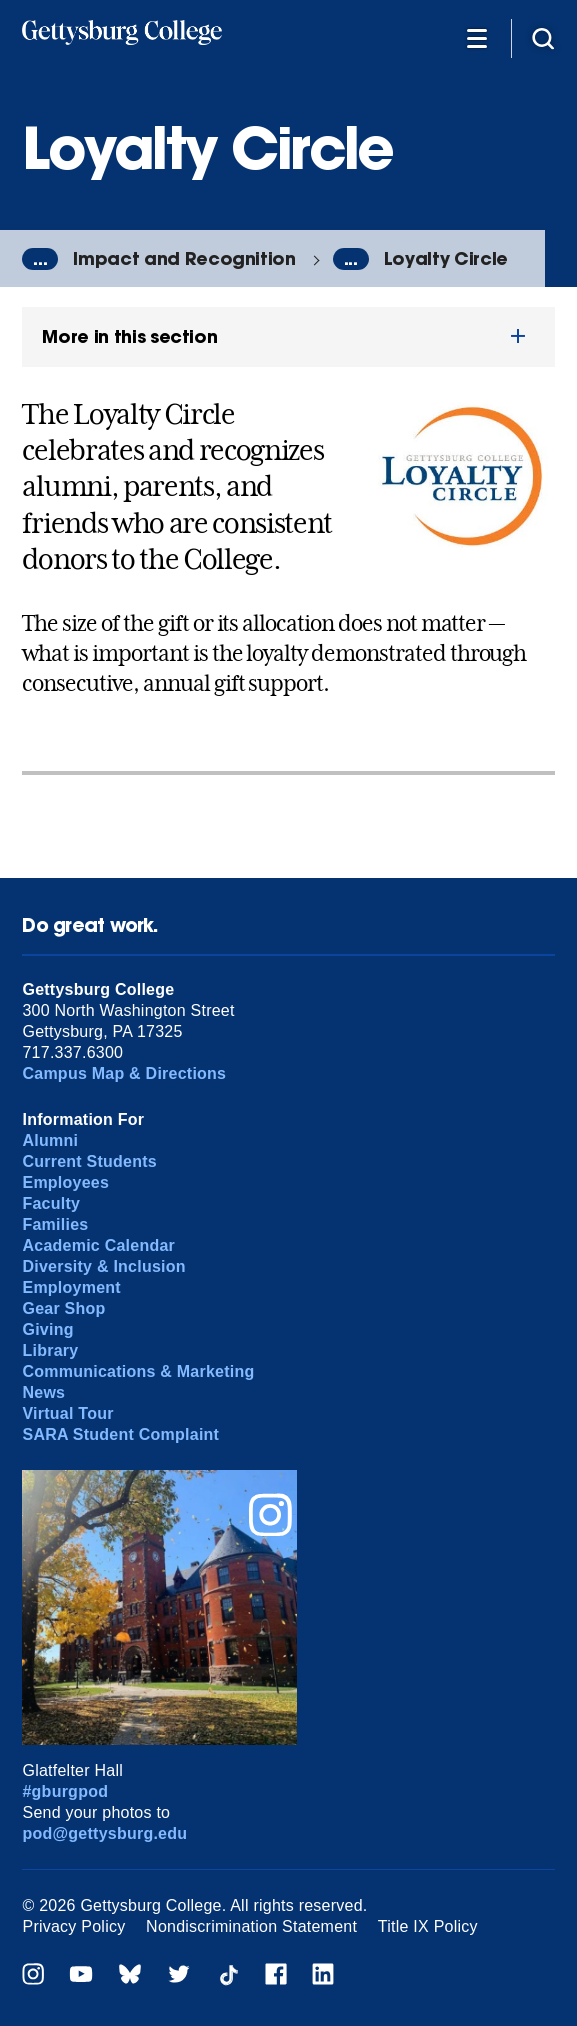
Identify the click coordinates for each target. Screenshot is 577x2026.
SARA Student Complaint (120, 1434)
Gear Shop (63, 1308)
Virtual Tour (67, 1413)
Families (55, 1224)
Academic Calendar (98, 1245)
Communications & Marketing (138, 1371)
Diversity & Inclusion (103, 1266)
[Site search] (543, 37)
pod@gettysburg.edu (104, 1833)
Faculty (51, 1203)
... (40, 259)
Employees (65, 1182)
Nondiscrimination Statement (251, 1926)
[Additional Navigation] (477, 37)
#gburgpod (65, 1791)
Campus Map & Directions (124, 1073)
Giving (47, 1329)
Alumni (50, 1140)
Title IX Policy (428, 1926)
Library (50, 1350)
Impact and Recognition (184, 258)
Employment (71, 1287)
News (43, 1392)
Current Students (89, 1161)
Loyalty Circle (446, 258)
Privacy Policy (73, 1926)
